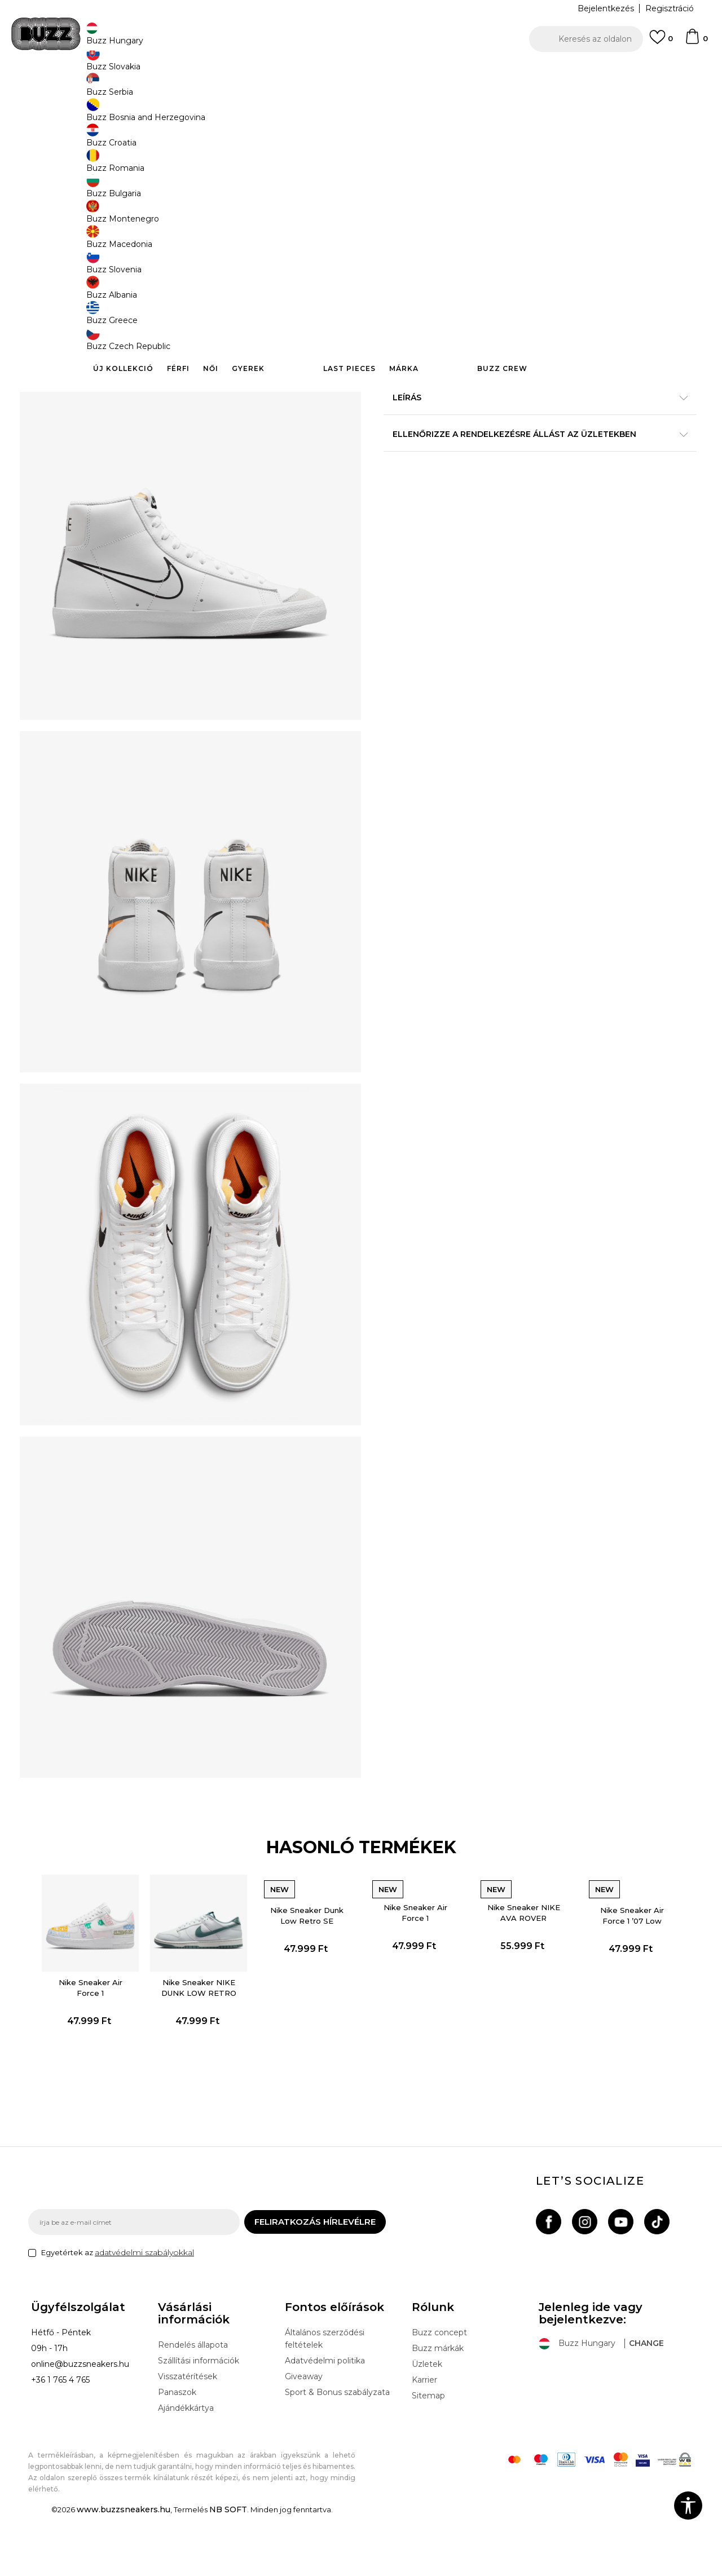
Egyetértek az (117, 2313)
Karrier (424, 2440)
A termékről (530, 388)
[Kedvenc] (661, 42)
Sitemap (428, 2456)
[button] (586, 39)
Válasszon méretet (422, 168)
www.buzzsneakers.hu (123, 2570)
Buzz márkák (438, 2408)
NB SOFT (228, 2570)
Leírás (530, 424)
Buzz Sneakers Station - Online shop (87, 90)
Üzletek (427, 2424)
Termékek (171, 90)
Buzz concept (439, 2393)
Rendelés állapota (193, 2405)
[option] (361, 72)
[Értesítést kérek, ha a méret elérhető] (400, 187)
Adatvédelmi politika (325, 2421)
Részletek (572, 364)
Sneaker (235, 90)
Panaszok (177, 2452)
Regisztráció (669, 8)
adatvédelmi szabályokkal (144, 2313)
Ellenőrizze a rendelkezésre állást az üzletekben (530, 461)
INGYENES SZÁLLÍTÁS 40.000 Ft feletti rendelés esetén (357, 72)
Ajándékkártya (186, 2468)
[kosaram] (696, 42)
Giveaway (304, 2437)
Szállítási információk (198, 2421)
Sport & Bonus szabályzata (337, 2452)
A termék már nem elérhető (471, 266)
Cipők (204, 90)
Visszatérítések (187, 2437)
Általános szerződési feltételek (324, 2399)
